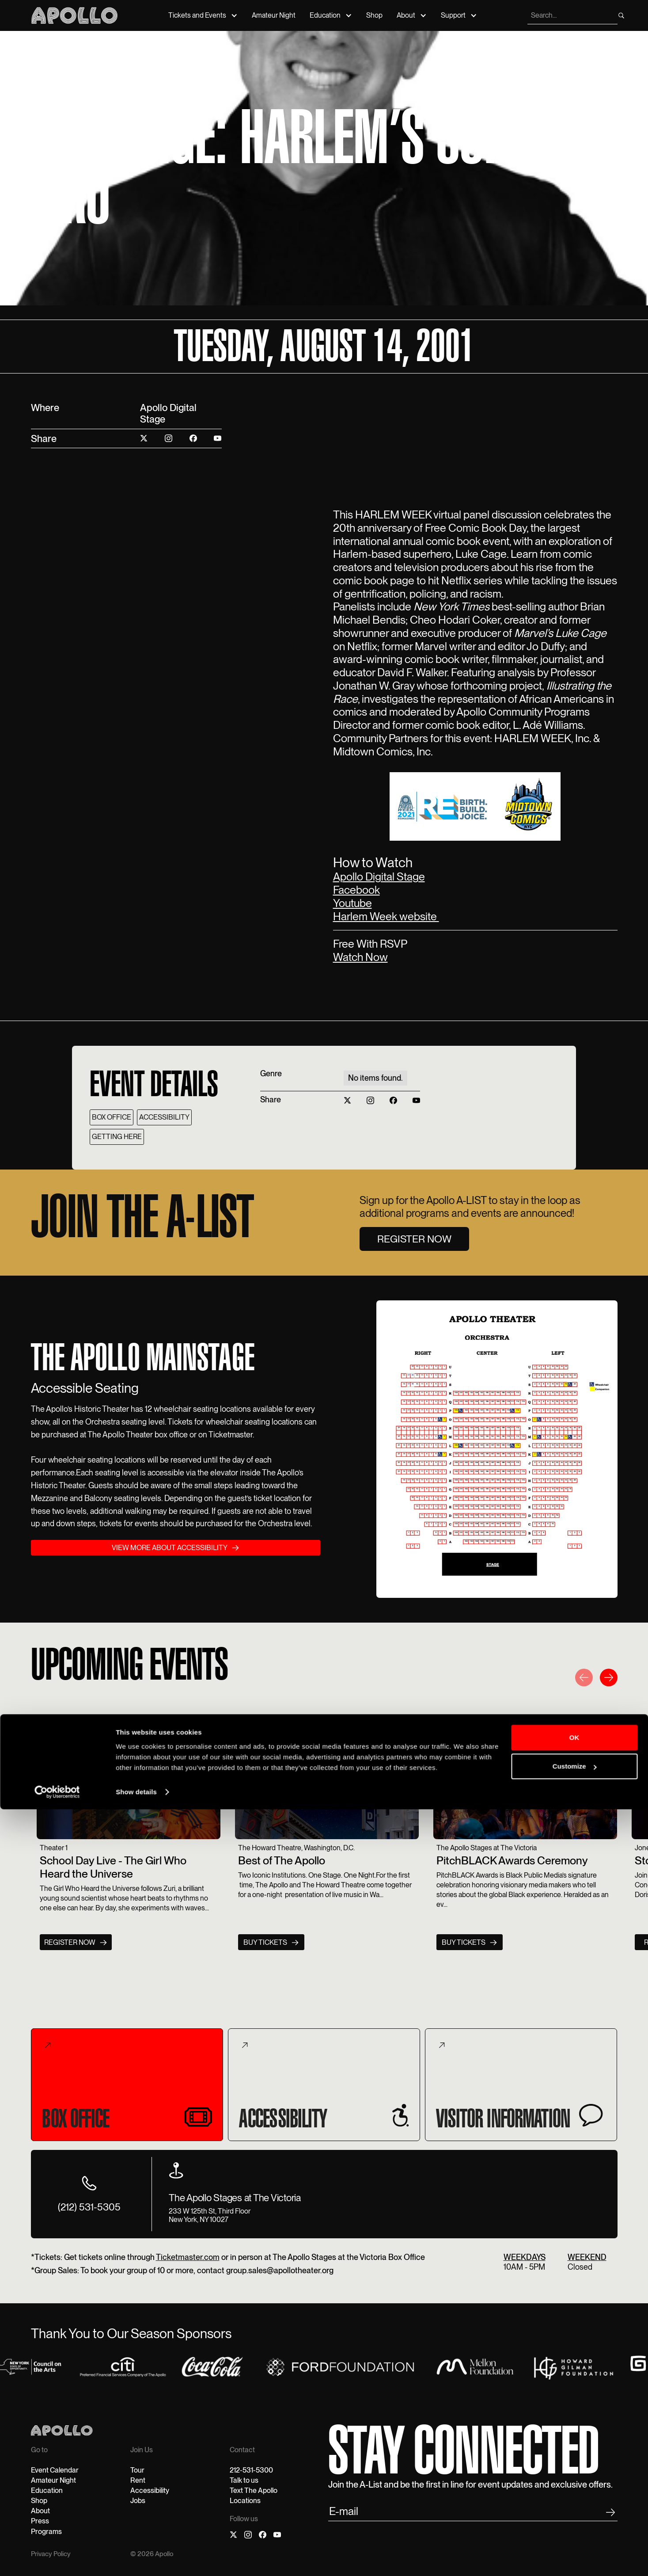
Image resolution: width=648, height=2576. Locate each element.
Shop (374, 15)
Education (325, 15)
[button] (584, 1680)
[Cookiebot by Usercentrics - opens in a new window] (57, 2558)
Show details (136, 2558)
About (406, 15)
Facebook (356, 889)
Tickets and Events (197, 15)
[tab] (127, 2086)
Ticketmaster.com (188, 2259)
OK (574, 2504)
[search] (571, 15)
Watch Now (360, 957)
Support (453, 15)
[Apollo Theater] (74, 15)
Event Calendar (55, 2472)
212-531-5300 (251, 2472)
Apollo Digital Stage (379, 876)
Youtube (352, 903)
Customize (575, 2533)
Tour (137, 2472)
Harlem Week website (386, 916)
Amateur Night (274, 15)
